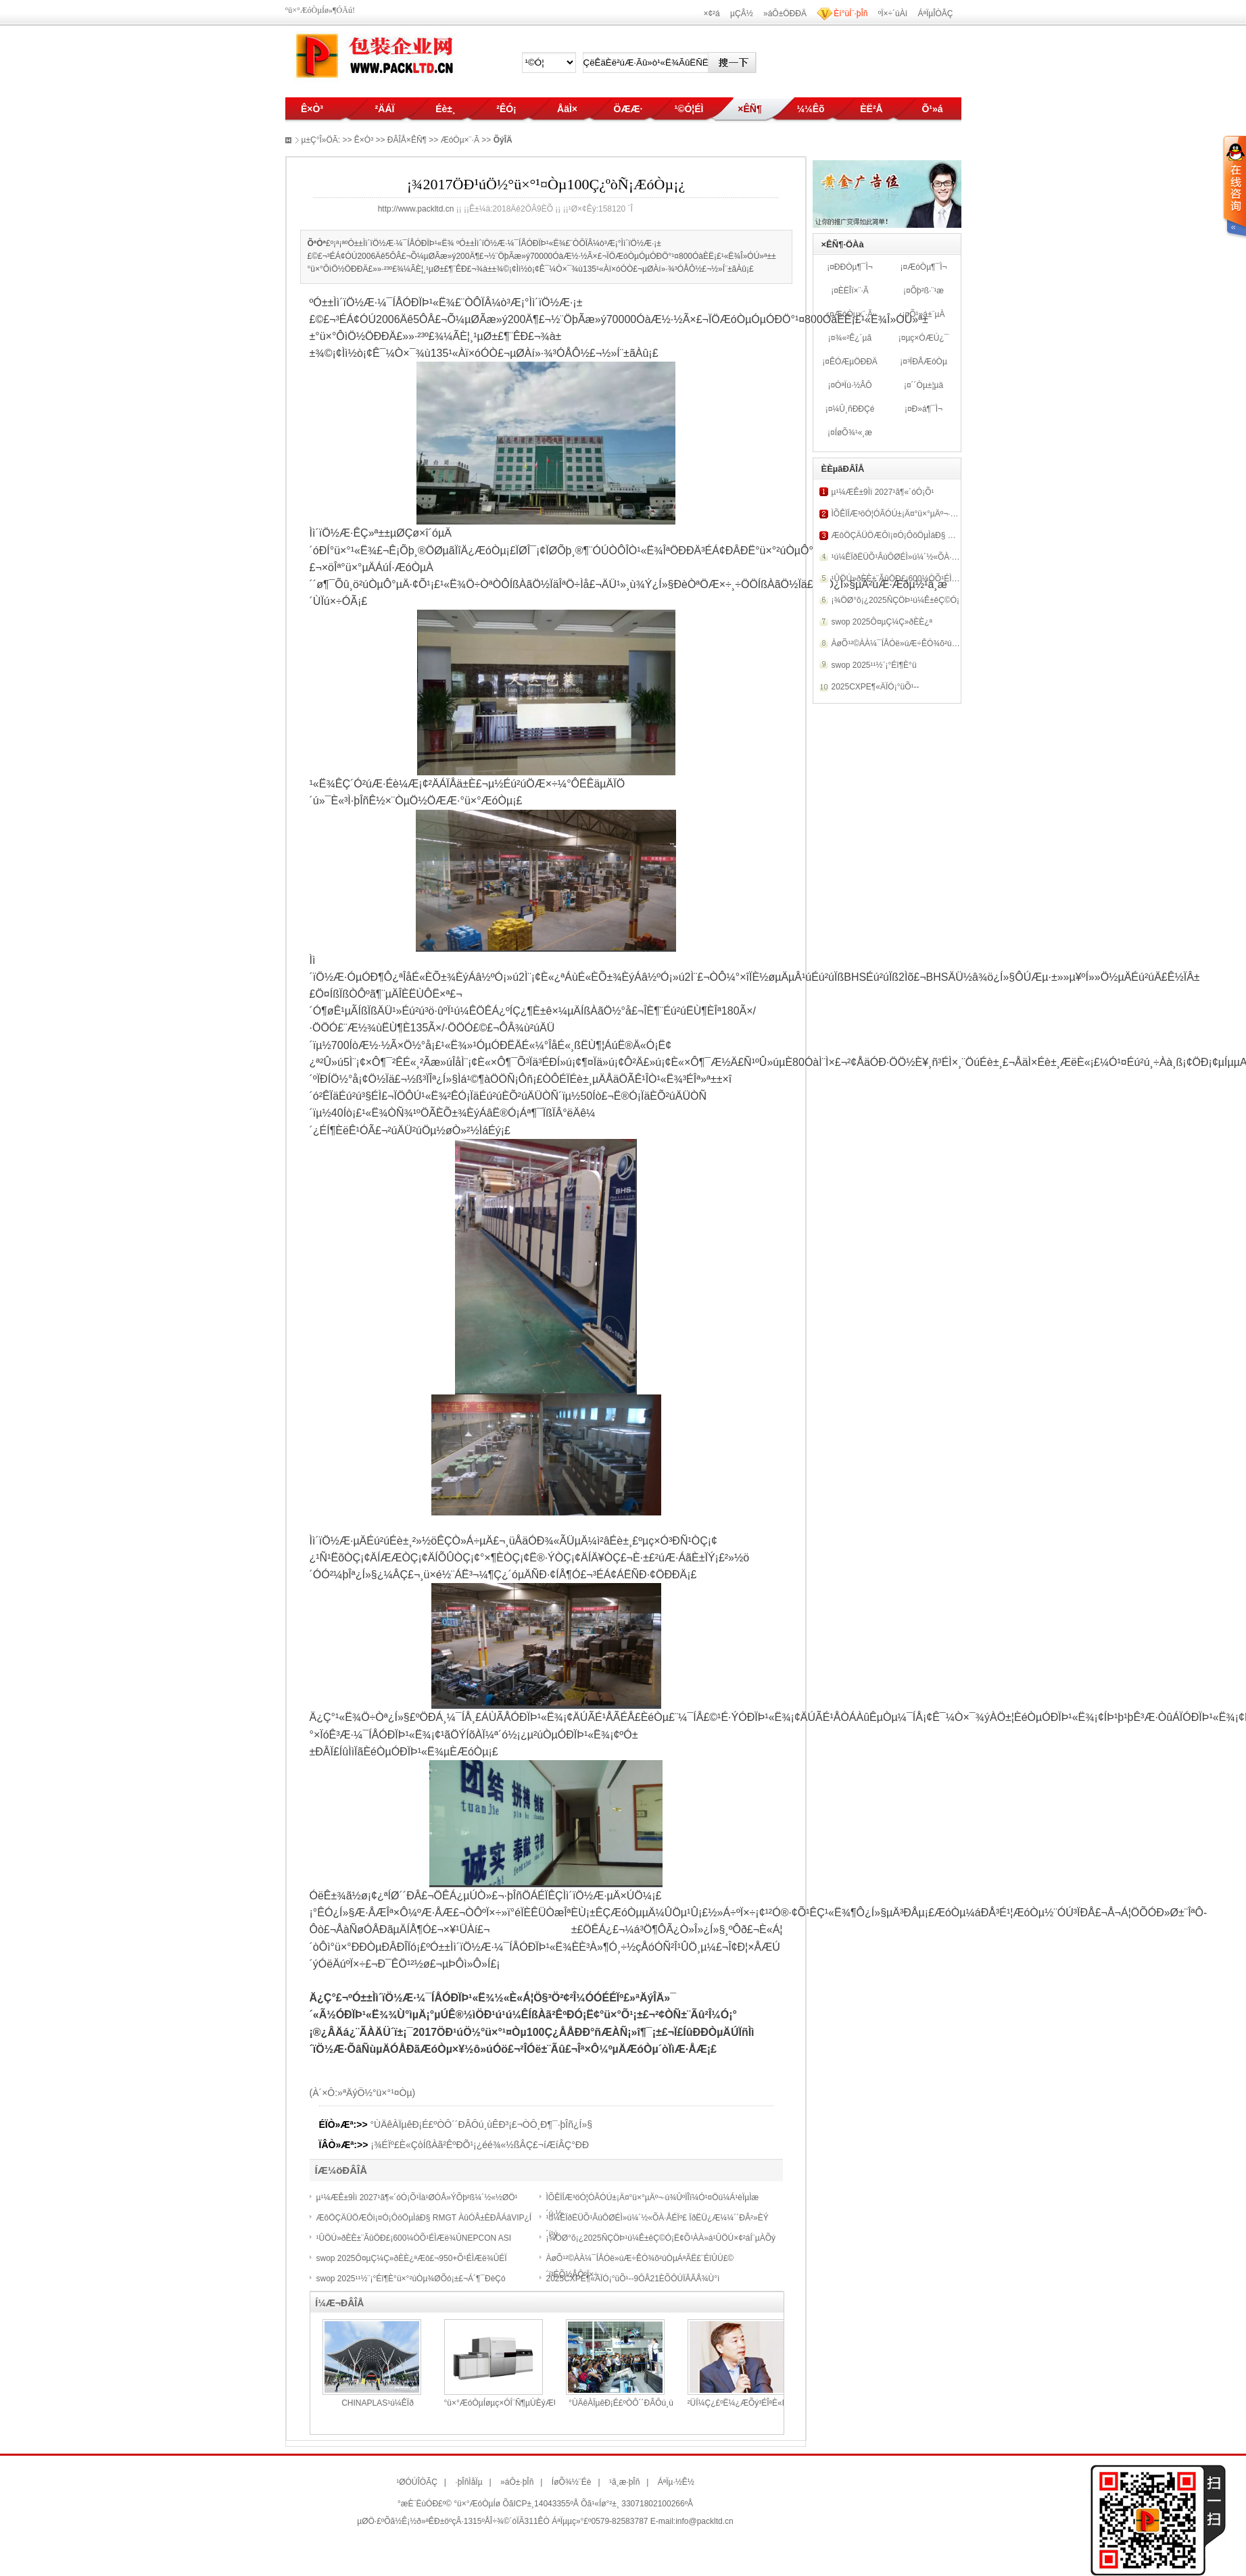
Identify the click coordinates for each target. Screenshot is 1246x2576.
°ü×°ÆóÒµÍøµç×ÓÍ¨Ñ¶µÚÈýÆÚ (502, 2403)
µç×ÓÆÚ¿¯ (927, 338)
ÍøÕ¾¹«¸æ (853, 432)
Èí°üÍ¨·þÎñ (850, 13)
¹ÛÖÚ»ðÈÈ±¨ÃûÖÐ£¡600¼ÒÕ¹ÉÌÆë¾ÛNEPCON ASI (414, 2238)
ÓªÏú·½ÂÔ (853, 385)
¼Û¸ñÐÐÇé (853, 409)
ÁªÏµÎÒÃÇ (935, 13)
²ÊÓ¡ (506, 108)
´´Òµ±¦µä (927, 385)
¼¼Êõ (810, 108)
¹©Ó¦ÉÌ (688, 108)
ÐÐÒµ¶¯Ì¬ (853, 267)
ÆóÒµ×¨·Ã (853, 314)
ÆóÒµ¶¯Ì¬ (927, 267)
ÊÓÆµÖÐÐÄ (854, 361)
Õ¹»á (931, 108)
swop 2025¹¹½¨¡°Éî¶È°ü (874, 665)
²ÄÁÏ (385, 108)
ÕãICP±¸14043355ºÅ (540, 2503)
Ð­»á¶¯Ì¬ (927, 409)
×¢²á (711, 13)
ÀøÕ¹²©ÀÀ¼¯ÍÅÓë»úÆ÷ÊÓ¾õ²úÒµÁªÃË (907, 643)
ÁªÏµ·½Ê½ (676, 2482)
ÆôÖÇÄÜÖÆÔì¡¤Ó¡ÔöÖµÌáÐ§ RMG (899, 535)
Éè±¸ (445, 108)
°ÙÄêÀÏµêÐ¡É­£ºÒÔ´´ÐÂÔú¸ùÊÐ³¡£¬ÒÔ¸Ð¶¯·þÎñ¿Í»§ (481, 2124)
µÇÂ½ (741, 13)
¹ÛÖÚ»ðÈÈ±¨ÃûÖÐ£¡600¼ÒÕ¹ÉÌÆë (898, 578)
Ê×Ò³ (312, 108)
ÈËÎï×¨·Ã (853, 290)
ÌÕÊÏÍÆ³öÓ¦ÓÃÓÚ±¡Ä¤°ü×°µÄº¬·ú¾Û (899, 513)
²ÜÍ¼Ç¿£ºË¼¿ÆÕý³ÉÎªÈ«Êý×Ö (745, 2403)
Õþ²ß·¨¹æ (927, 290)
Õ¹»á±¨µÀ (926, 314)
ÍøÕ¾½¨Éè (572, 2482)
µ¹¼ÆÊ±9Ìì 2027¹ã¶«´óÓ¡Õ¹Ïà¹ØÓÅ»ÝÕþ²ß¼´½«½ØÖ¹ (417, 2197)
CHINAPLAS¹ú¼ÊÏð (377, 2403)
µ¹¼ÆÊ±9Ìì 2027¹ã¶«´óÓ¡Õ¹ (883, 492)
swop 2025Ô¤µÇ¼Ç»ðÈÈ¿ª (882, 622)
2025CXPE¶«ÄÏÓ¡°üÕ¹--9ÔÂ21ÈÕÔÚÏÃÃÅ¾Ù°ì (633, 2278)
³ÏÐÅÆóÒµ (927, 361)
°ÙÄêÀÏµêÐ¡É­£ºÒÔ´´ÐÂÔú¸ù (621, 2403)
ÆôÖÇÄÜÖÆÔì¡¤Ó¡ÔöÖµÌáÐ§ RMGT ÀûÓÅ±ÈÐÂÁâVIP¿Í (424, 2217)
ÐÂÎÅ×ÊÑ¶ (407, 140)
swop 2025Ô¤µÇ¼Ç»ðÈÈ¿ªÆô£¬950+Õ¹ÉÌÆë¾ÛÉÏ (411, 2258)
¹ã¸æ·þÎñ (624, 2482)
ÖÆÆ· (628, 108)
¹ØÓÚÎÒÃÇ (416, 2482)
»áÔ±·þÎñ (516, 2482)
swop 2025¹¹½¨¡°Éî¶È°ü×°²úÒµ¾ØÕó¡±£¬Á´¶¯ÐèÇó (411, 2278)
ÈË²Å (871, 108)
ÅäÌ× (567, 108)
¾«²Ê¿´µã (854, 338)
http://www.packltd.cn (416, 209)
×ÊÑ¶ (749, 108)
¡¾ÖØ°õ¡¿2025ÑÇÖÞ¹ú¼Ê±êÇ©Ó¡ (896, 600)
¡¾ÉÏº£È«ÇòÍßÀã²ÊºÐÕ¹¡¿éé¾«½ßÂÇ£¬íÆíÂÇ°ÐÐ (479, 2144)
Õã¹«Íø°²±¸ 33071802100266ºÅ (637, 2503)
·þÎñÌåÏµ (468, 2482)
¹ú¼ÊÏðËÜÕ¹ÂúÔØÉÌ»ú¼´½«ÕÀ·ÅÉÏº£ (902, 557)
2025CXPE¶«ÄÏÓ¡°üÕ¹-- (875, 686)
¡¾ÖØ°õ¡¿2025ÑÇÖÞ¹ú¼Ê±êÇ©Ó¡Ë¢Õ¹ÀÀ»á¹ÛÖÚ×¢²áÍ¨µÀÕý (661, 2238)
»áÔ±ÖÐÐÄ (785, 13)
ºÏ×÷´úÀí (892, 13)
